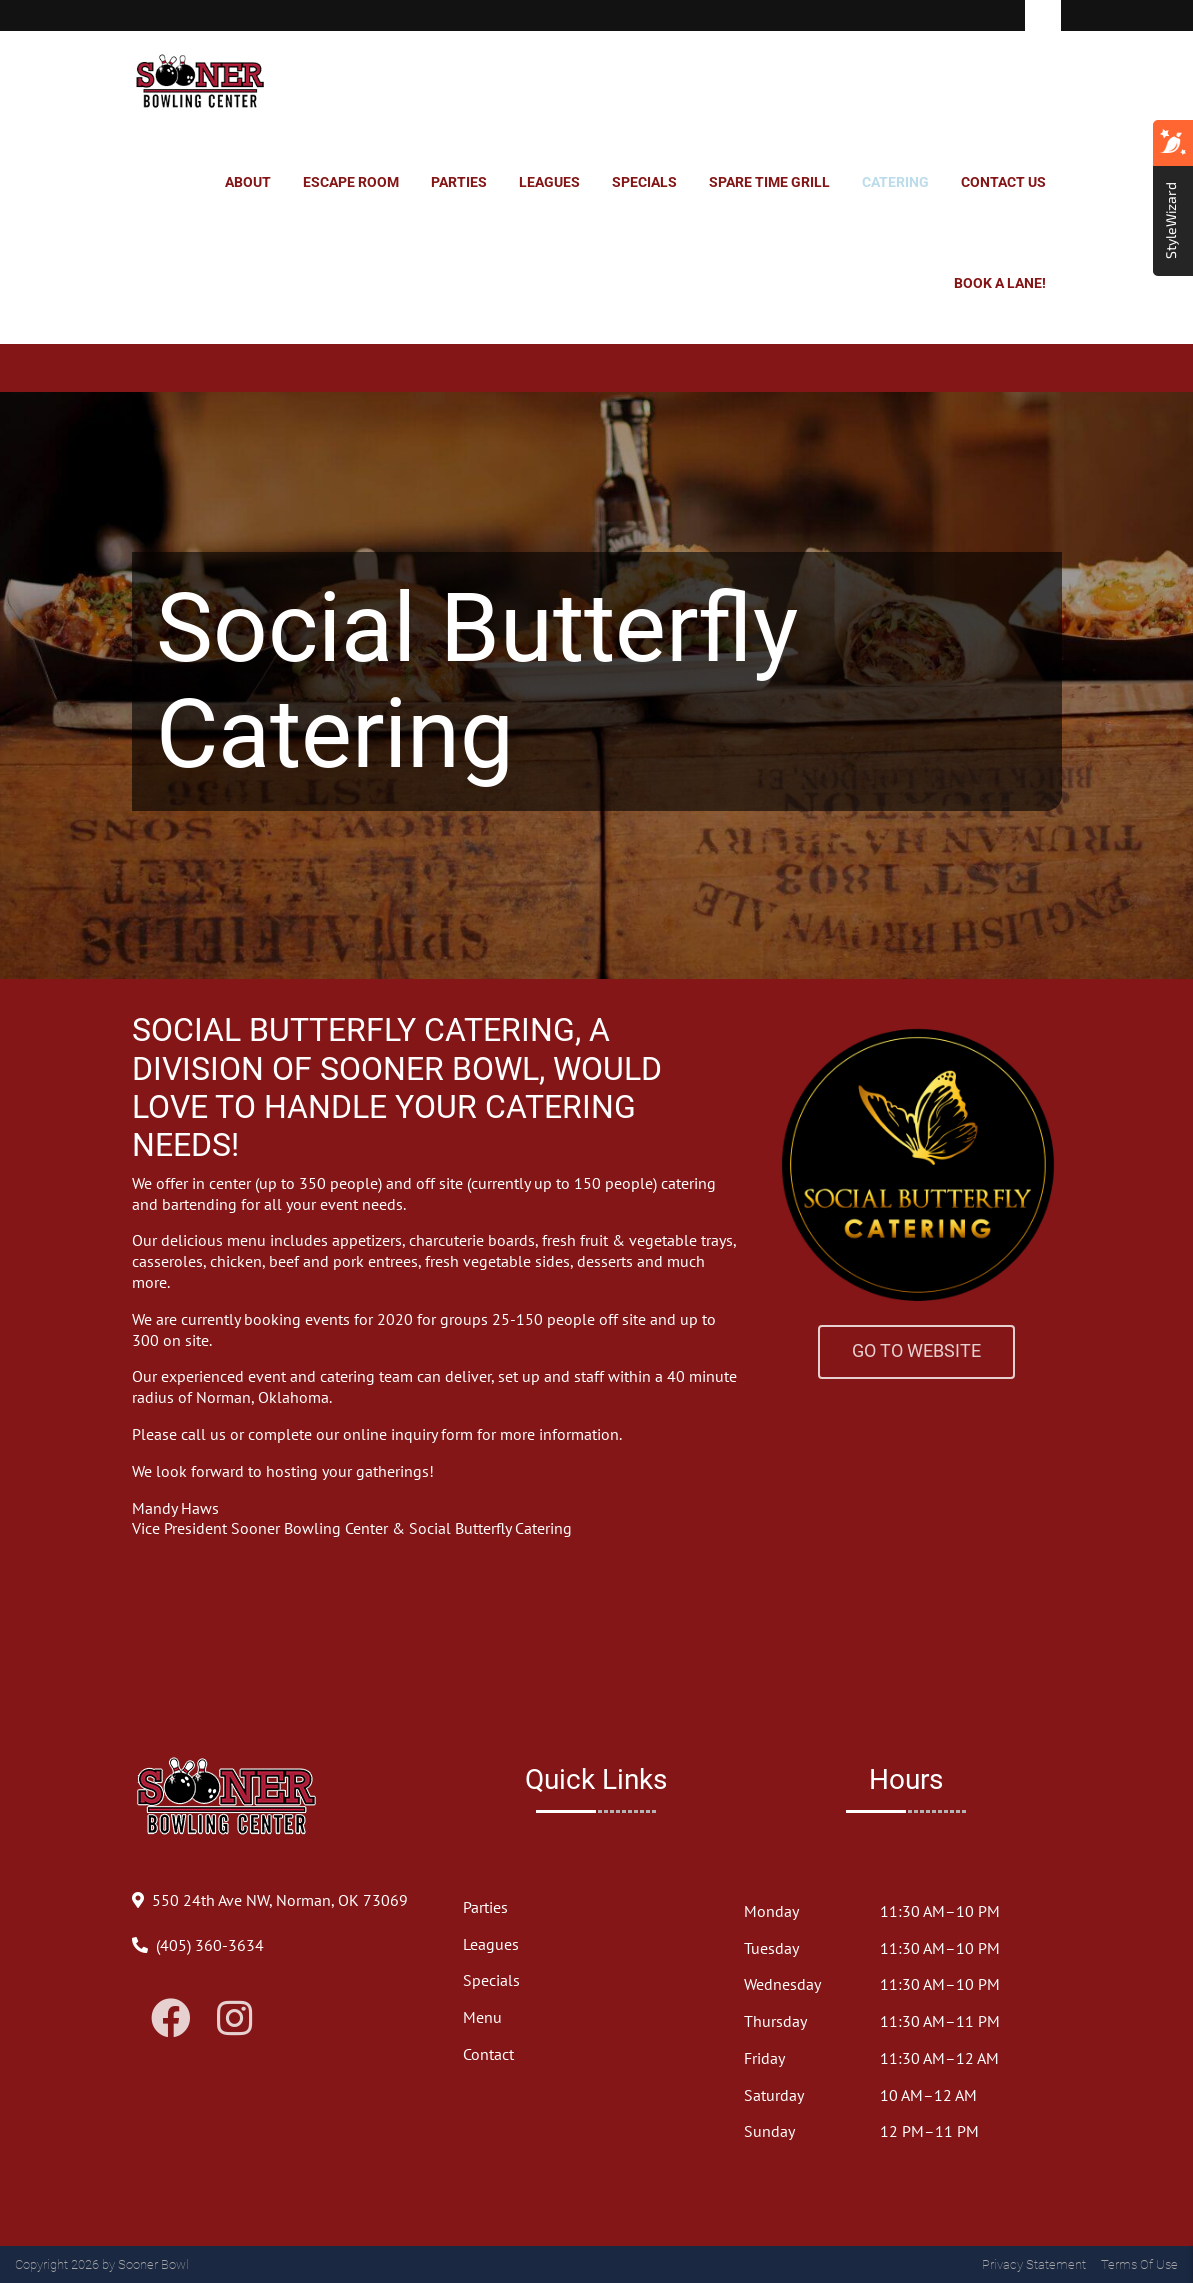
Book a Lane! (1000, 283)
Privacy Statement (1034, 2264)
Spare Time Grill (769, 182)
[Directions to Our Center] (280, 1900)
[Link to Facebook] (171, 2018)
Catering (895, 182)
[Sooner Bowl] (200, 82)
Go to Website (916, 1351)
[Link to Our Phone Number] (210, 1945)
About (248, 182)
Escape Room (351, 182)
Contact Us (1003, 182)
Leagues (549, 182)
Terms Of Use (1139, 2264)
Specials (644, 182)
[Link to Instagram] (234, 2018)
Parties (459, 182)
